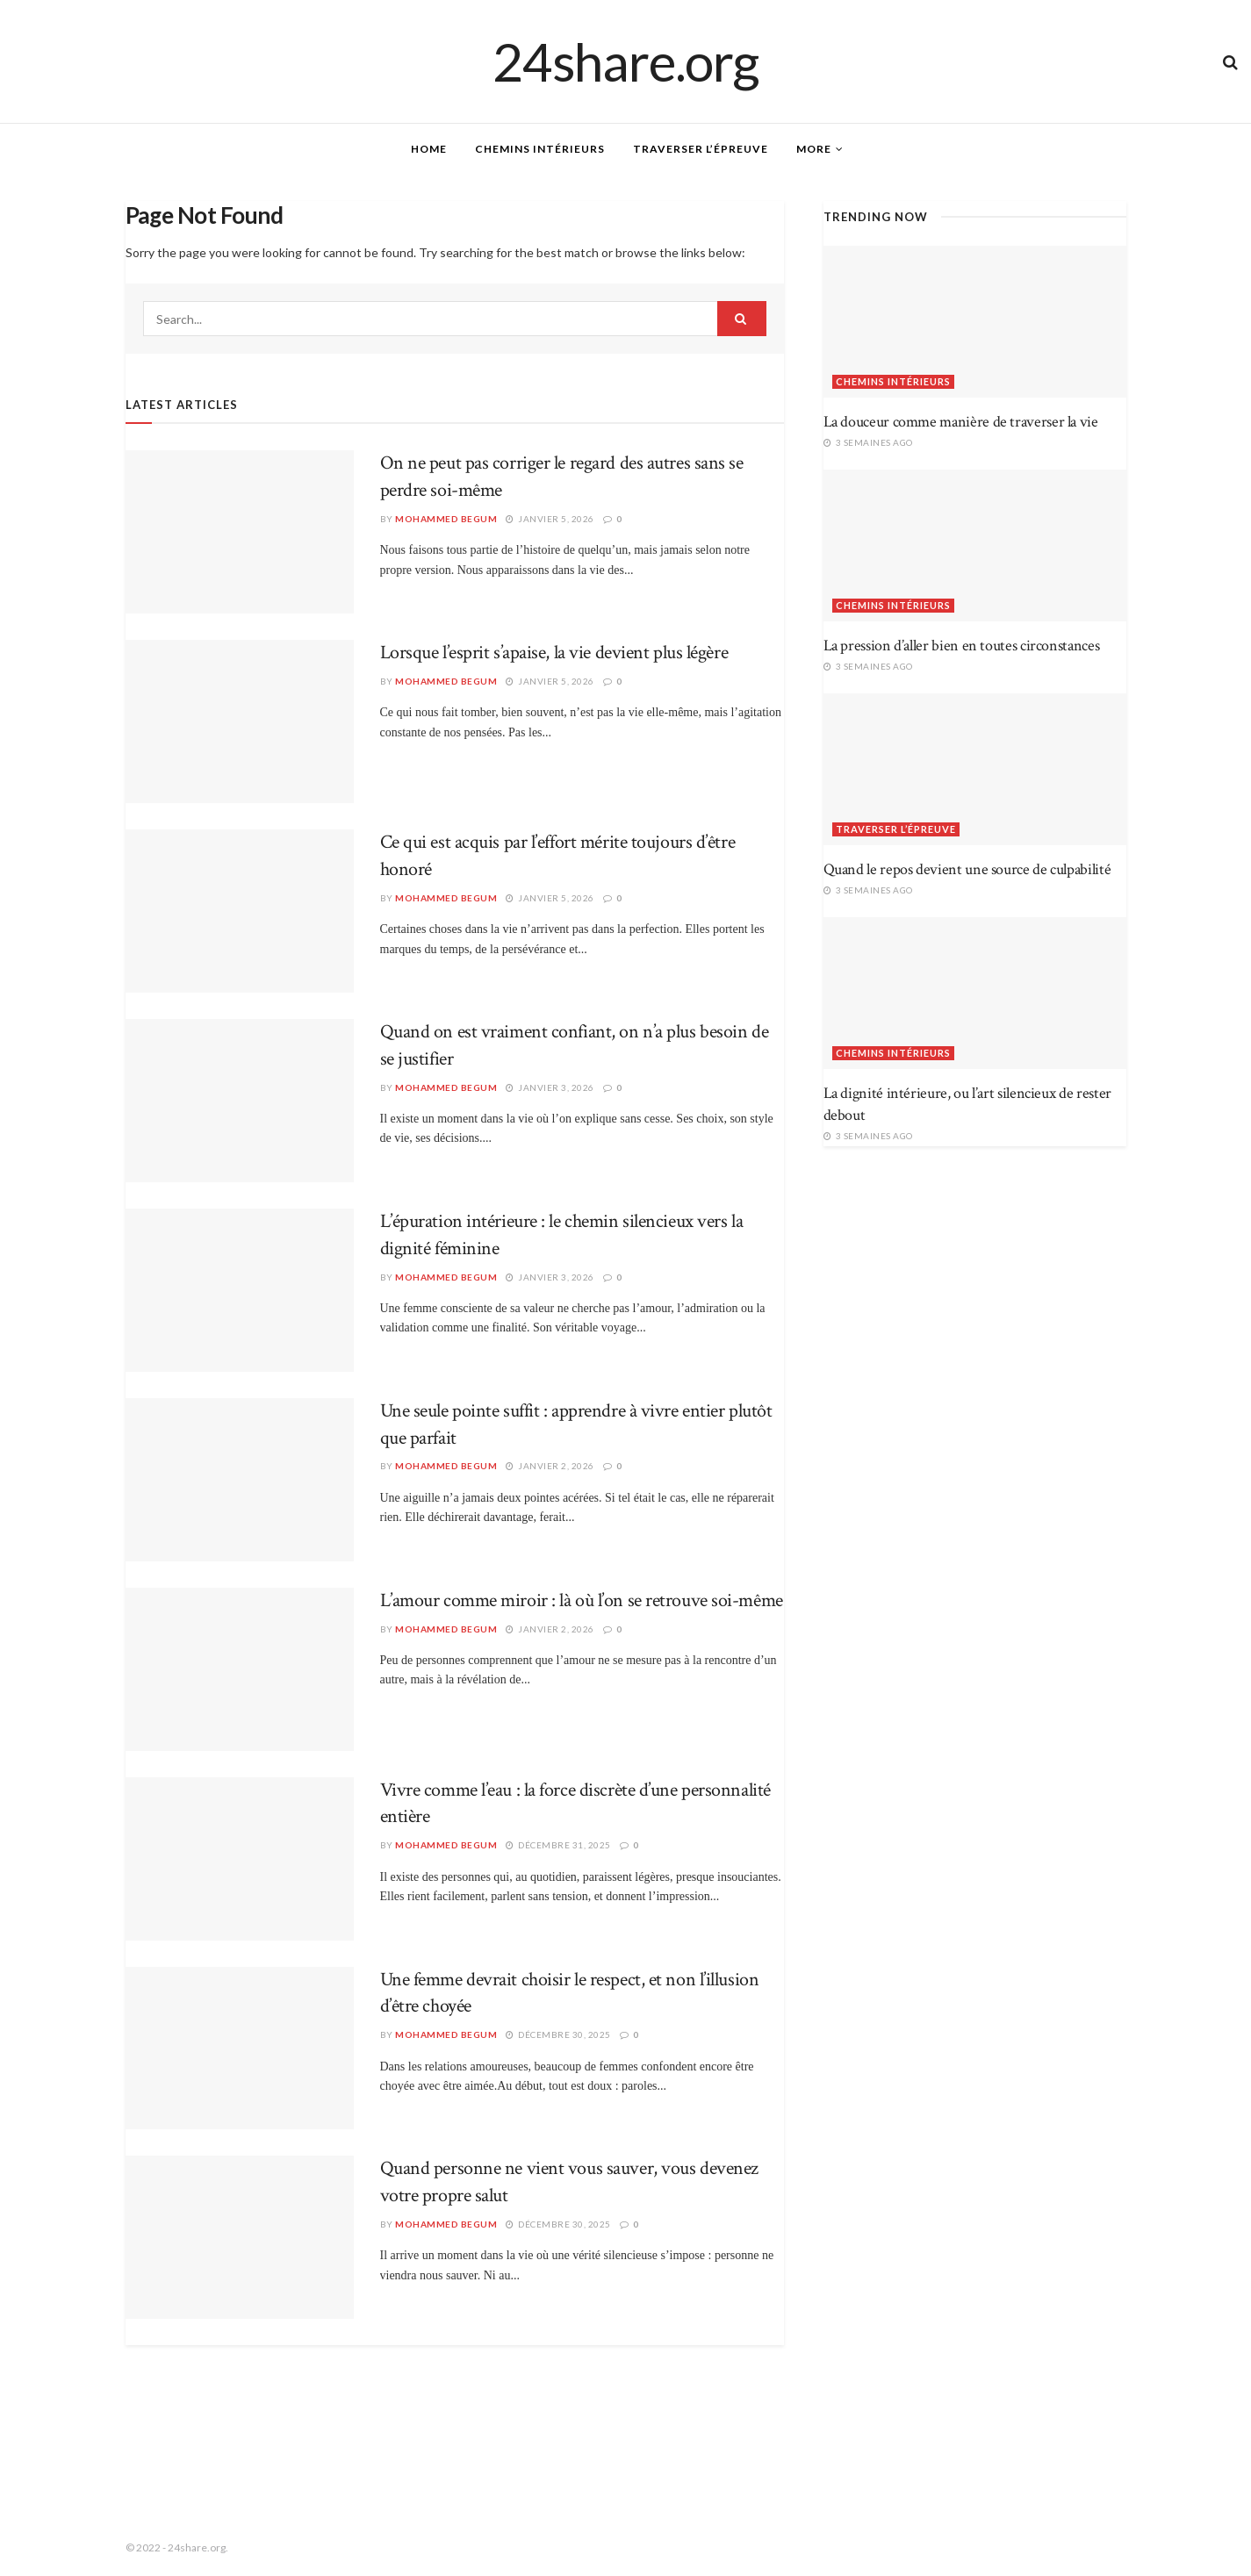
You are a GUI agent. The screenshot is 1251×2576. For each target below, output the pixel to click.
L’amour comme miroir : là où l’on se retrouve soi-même (581, 1600)
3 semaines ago (868, 442)
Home (429, 148)
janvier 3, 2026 (550, 1087)
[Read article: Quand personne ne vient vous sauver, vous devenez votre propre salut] (240, 2237)
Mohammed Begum (446, 518)
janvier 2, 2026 (550, 1465)
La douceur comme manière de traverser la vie (960, 422)
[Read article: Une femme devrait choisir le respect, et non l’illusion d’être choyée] (240, 2048)
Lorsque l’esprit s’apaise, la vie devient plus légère (554, 652)
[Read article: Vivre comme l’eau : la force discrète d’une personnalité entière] (240, 1859)
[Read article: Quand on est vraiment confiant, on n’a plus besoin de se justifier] (240, 1100)
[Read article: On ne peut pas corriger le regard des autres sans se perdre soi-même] (240, 532)
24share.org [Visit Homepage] (625, 61)
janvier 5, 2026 (550, 518)
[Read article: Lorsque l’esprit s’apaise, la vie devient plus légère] (240, 721)
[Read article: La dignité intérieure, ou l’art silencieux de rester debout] (974, 993)
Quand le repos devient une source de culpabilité (967, 869)
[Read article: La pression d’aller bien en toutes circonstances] (974, 545)
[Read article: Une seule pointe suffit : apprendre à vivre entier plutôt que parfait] (240, 1479)
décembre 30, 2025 (558, 2034)
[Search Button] (1230, 61)
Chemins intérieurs (540, 148)
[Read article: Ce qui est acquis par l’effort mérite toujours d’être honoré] (240, 911)
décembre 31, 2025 (558, 1845)
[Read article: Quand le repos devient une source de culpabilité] (974, 769)
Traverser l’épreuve (700, 148)
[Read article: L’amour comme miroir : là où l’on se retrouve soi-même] (240, 1669)
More (813, 148)
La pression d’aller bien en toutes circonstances (961, 645)
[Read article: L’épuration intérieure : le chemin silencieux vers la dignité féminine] (240, 1290)
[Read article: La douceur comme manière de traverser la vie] (974, 322)
